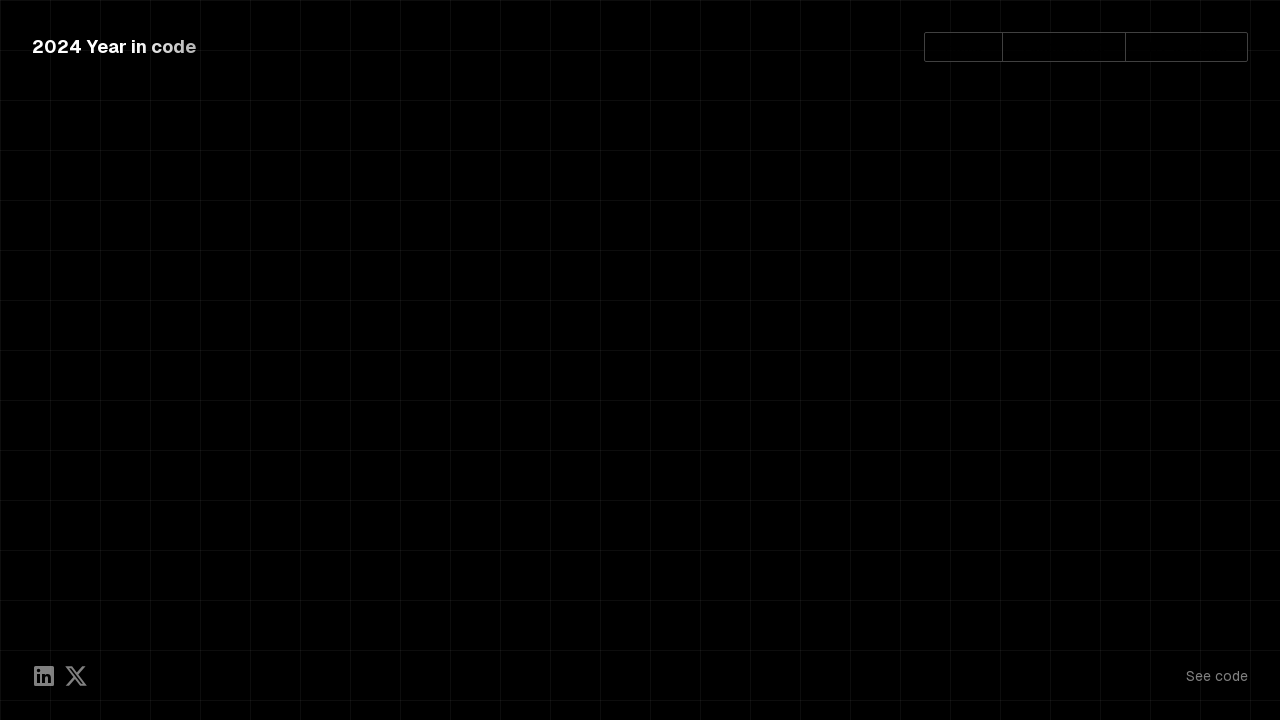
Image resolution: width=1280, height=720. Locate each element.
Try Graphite (1186, 47)
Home (963, 47)
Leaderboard (1064, 47)
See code (1217, 676)
